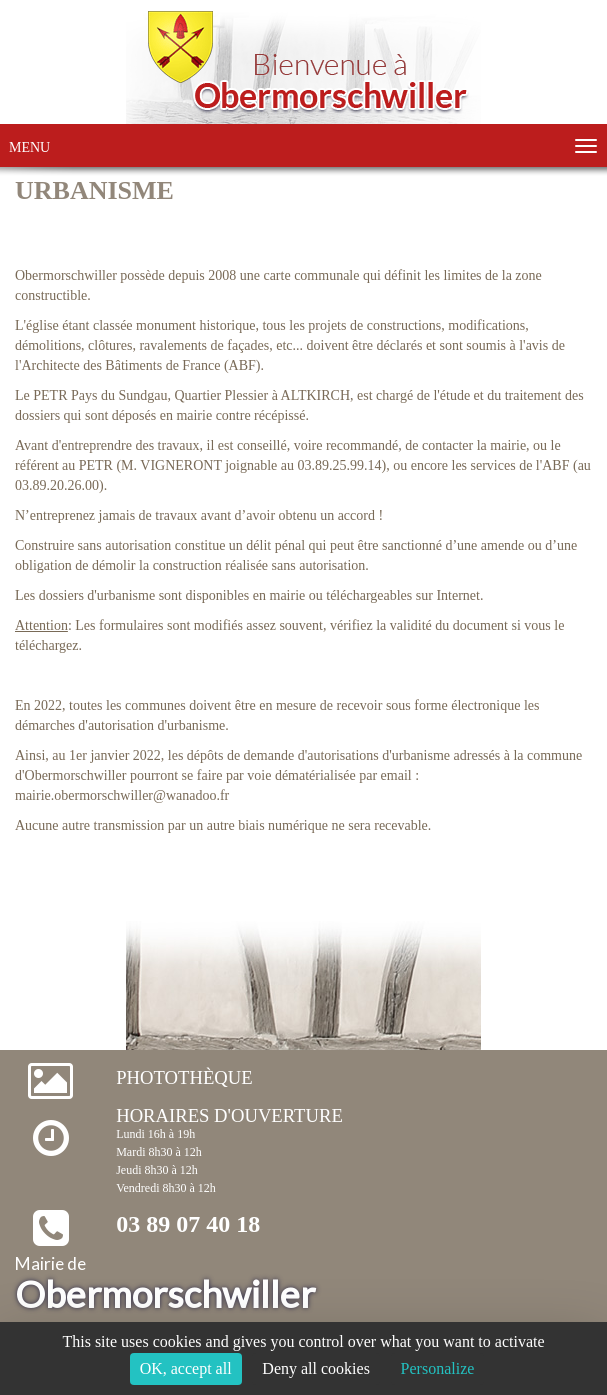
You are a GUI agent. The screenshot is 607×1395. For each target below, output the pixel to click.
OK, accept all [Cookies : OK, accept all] (186, 1368)
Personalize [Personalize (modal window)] (438, 1368)
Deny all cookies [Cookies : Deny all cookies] (316, 1368)
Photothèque (184, 1077)
